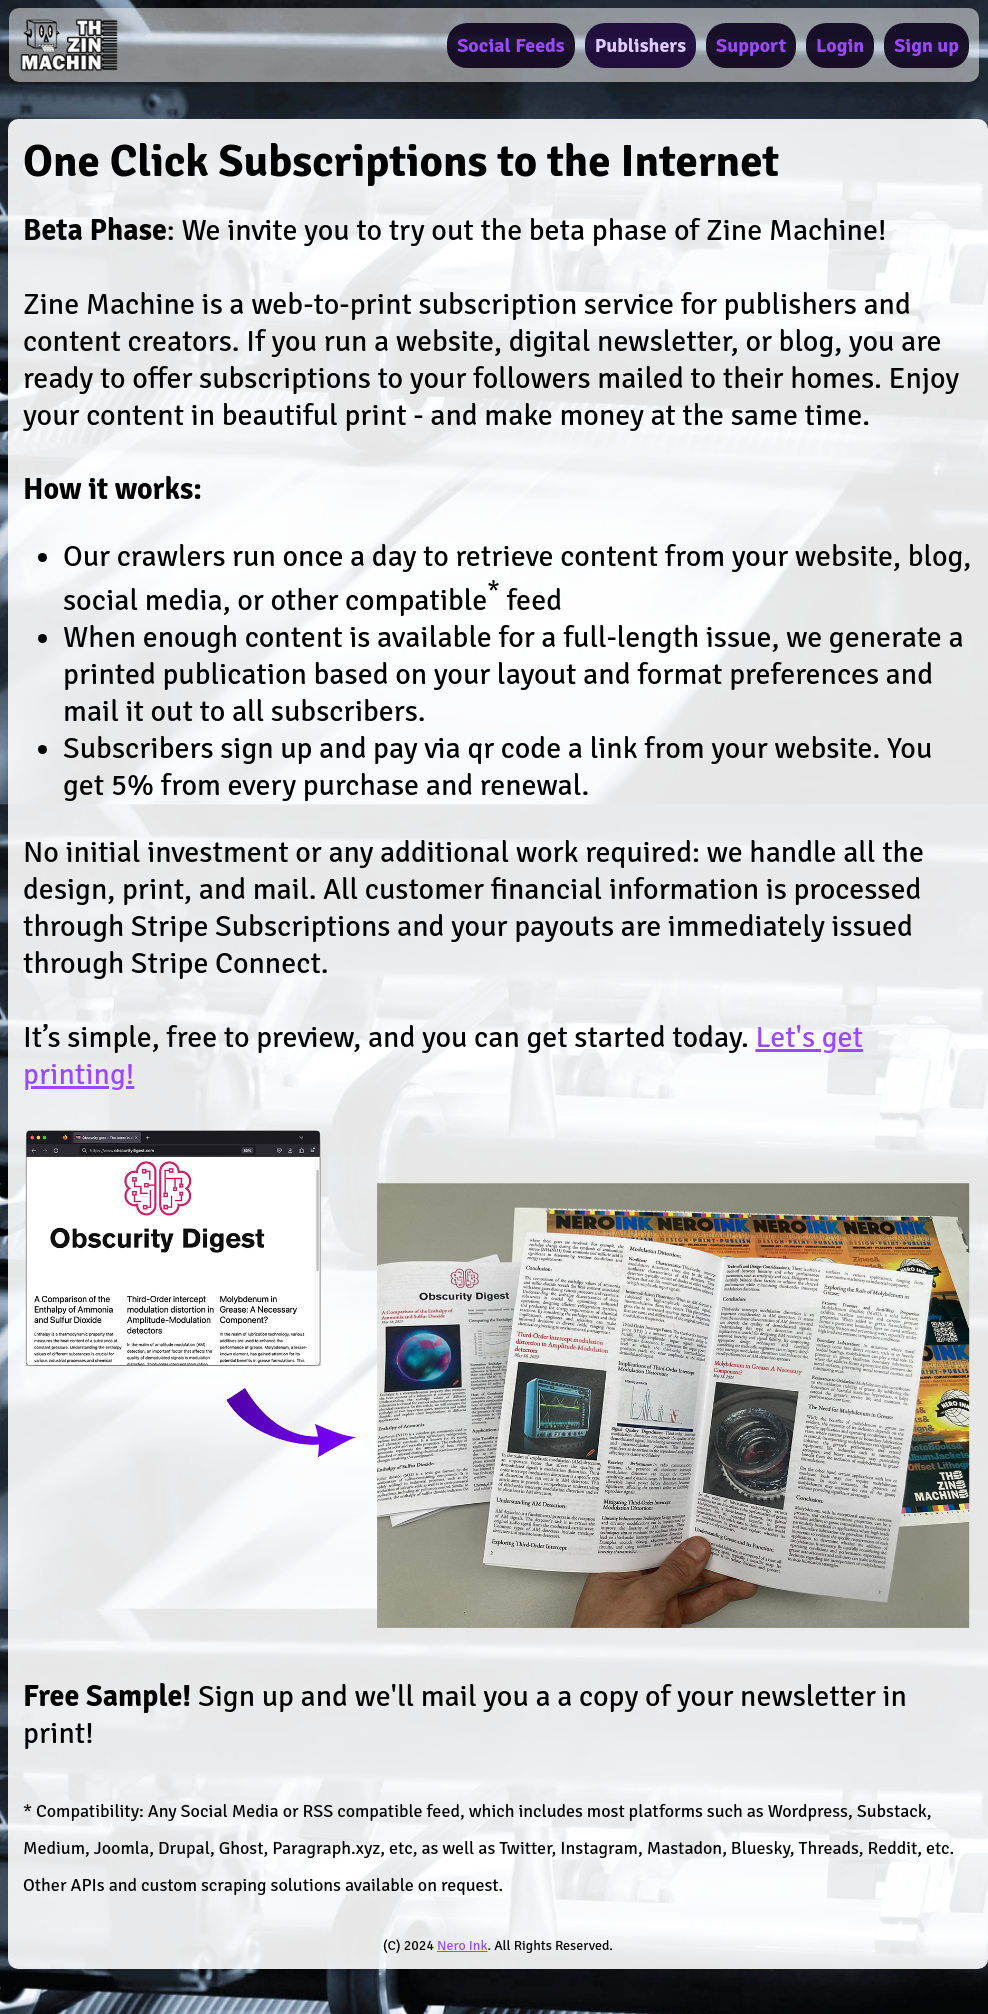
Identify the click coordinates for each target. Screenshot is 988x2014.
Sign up (926, 45)
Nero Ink (462, 1945)
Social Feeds (510, 45)
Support (751, 45)
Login (840, 45)
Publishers (640, 45)
